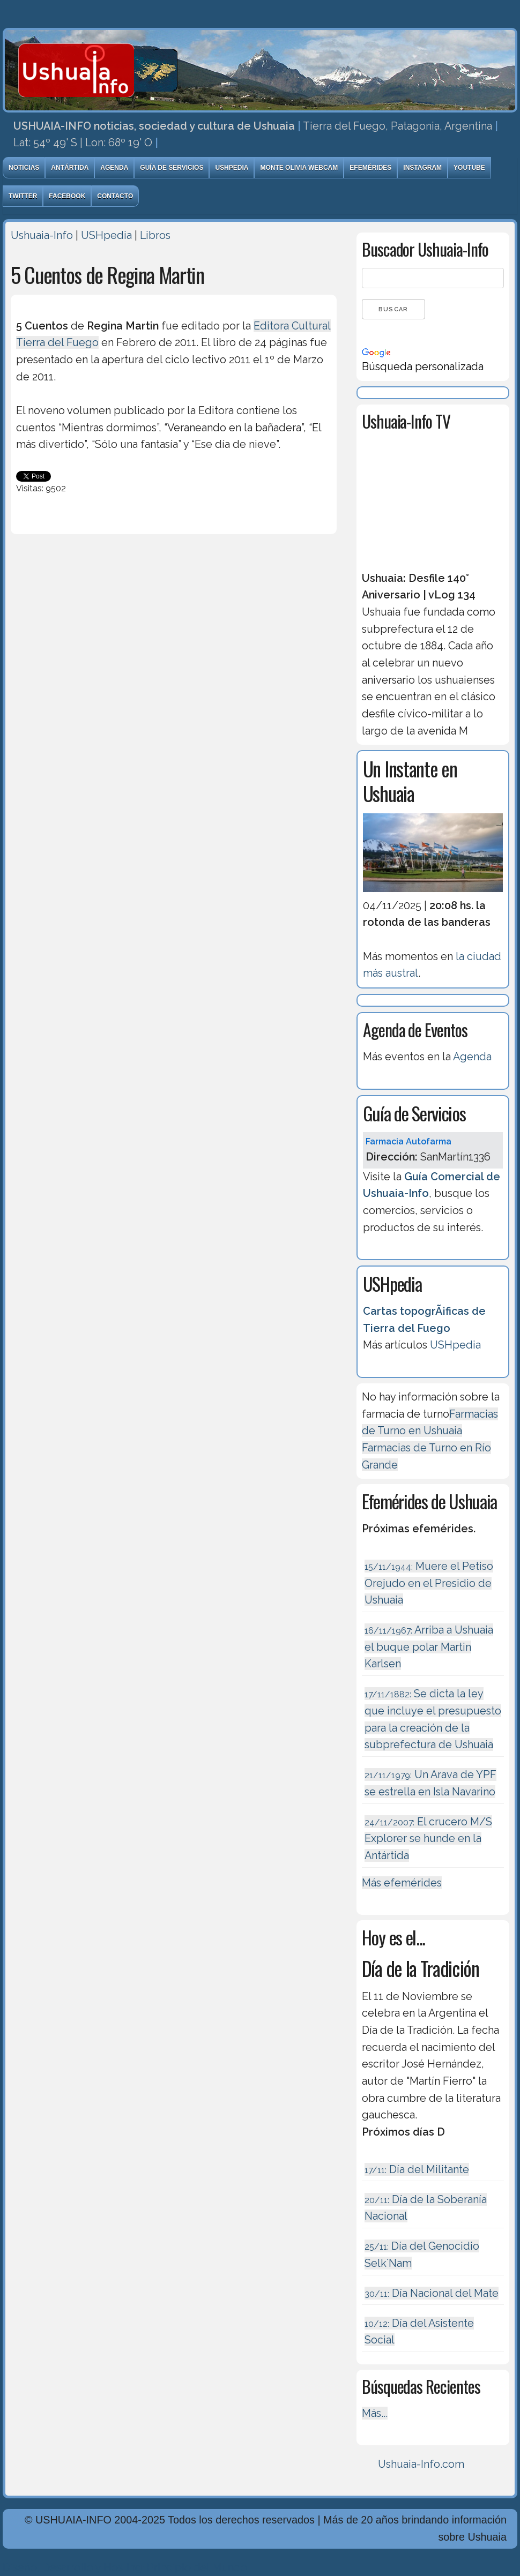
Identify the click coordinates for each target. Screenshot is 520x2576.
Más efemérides (402, 1882)
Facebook (67, 196)
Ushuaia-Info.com (421, 2464)
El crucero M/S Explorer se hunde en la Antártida (428, 1838)
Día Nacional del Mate (432, 2293)
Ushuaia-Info (42, 235)
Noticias (24, 167)
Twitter (23, 196)
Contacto (115, 196)
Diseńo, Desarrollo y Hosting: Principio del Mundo (125, 2567)
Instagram (422, 167)
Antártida (69, 167)
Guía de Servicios (171, 167)
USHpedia (231, 167)
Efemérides (370, 167)
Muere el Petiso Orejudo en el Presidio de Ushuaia (429, 1583)
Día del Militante (417, 2169)
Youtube (469, 167)
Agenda (114, 167)
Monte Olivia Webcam (299, 167)
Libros (155, 235)
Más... (375, 2413)
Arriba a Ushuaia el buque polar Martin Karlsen (429, 1646)
